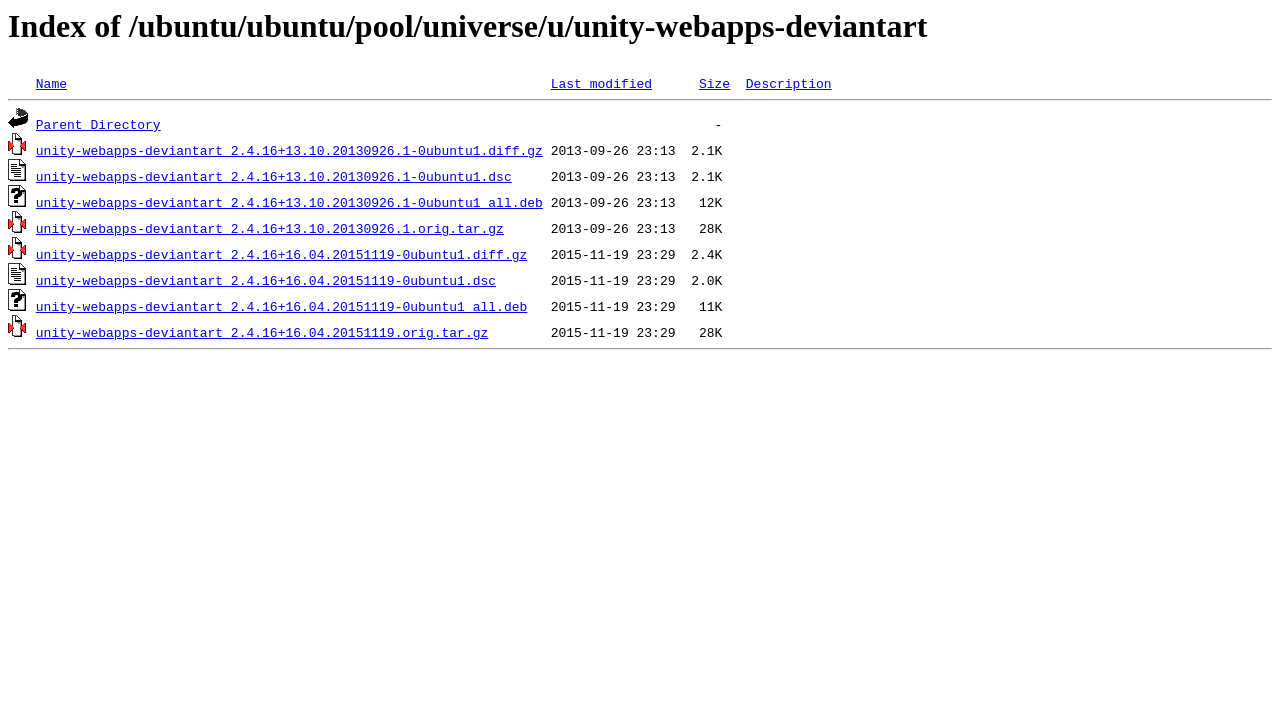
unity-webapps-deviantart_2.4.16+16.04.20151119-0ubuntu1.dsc (266, 280)
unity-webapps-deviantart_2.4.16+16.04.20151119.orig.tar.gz (262, 332)
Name (51, 83)
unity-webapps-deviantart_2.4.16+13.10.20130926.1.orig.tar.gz (270, 228)
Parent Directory (98, 124)
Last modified (601, 83)
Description (789, 83)
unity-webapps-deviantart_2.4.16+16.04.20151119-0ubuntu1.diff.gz (281, 254)
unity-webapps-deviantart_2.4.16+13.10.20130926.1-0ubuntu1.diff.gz (289, 150)
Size (714, 83)
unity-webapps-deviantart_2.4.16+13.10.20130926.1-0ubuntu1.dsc (274, 176)
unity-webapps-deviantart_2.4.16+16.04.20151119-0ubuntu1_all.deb (281, 306)
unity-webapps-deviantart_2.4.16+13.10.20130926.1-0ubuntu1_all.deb (289, 202)
